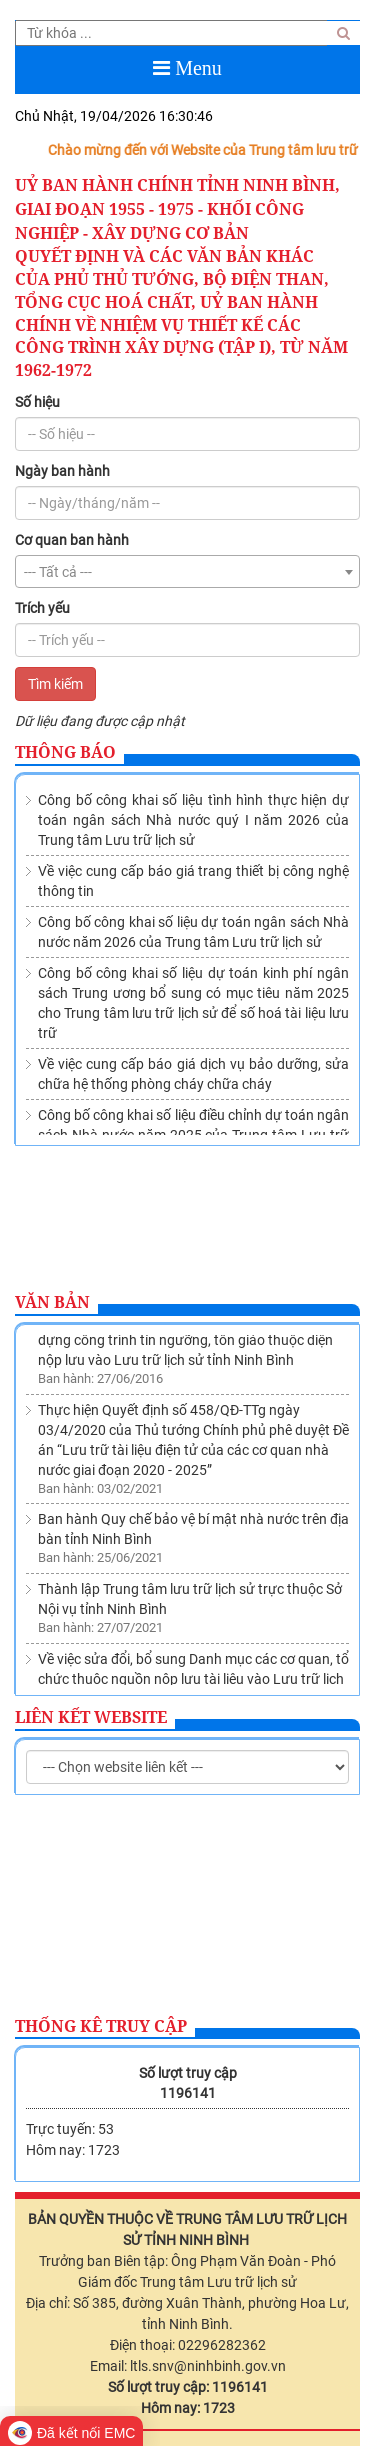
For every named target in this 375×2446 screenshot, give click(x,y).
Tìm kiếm (55, 684)
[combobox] (187, 571)
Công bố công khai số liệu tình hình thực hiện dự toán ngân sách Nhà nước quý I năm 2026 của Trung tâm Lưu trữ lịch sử (193, 820)
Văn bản (52, 1302)
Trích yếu (42, 608)
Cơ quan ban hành (72, 540)
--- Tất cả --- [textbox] (58, 572)
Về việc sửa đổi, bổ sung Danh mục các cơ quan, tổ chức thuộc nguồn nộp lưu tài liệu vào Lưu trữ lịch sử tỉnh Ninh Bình (193, 1682)
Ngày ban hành (62, 471)
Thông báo (65, 752)
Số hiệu (37, 402)
